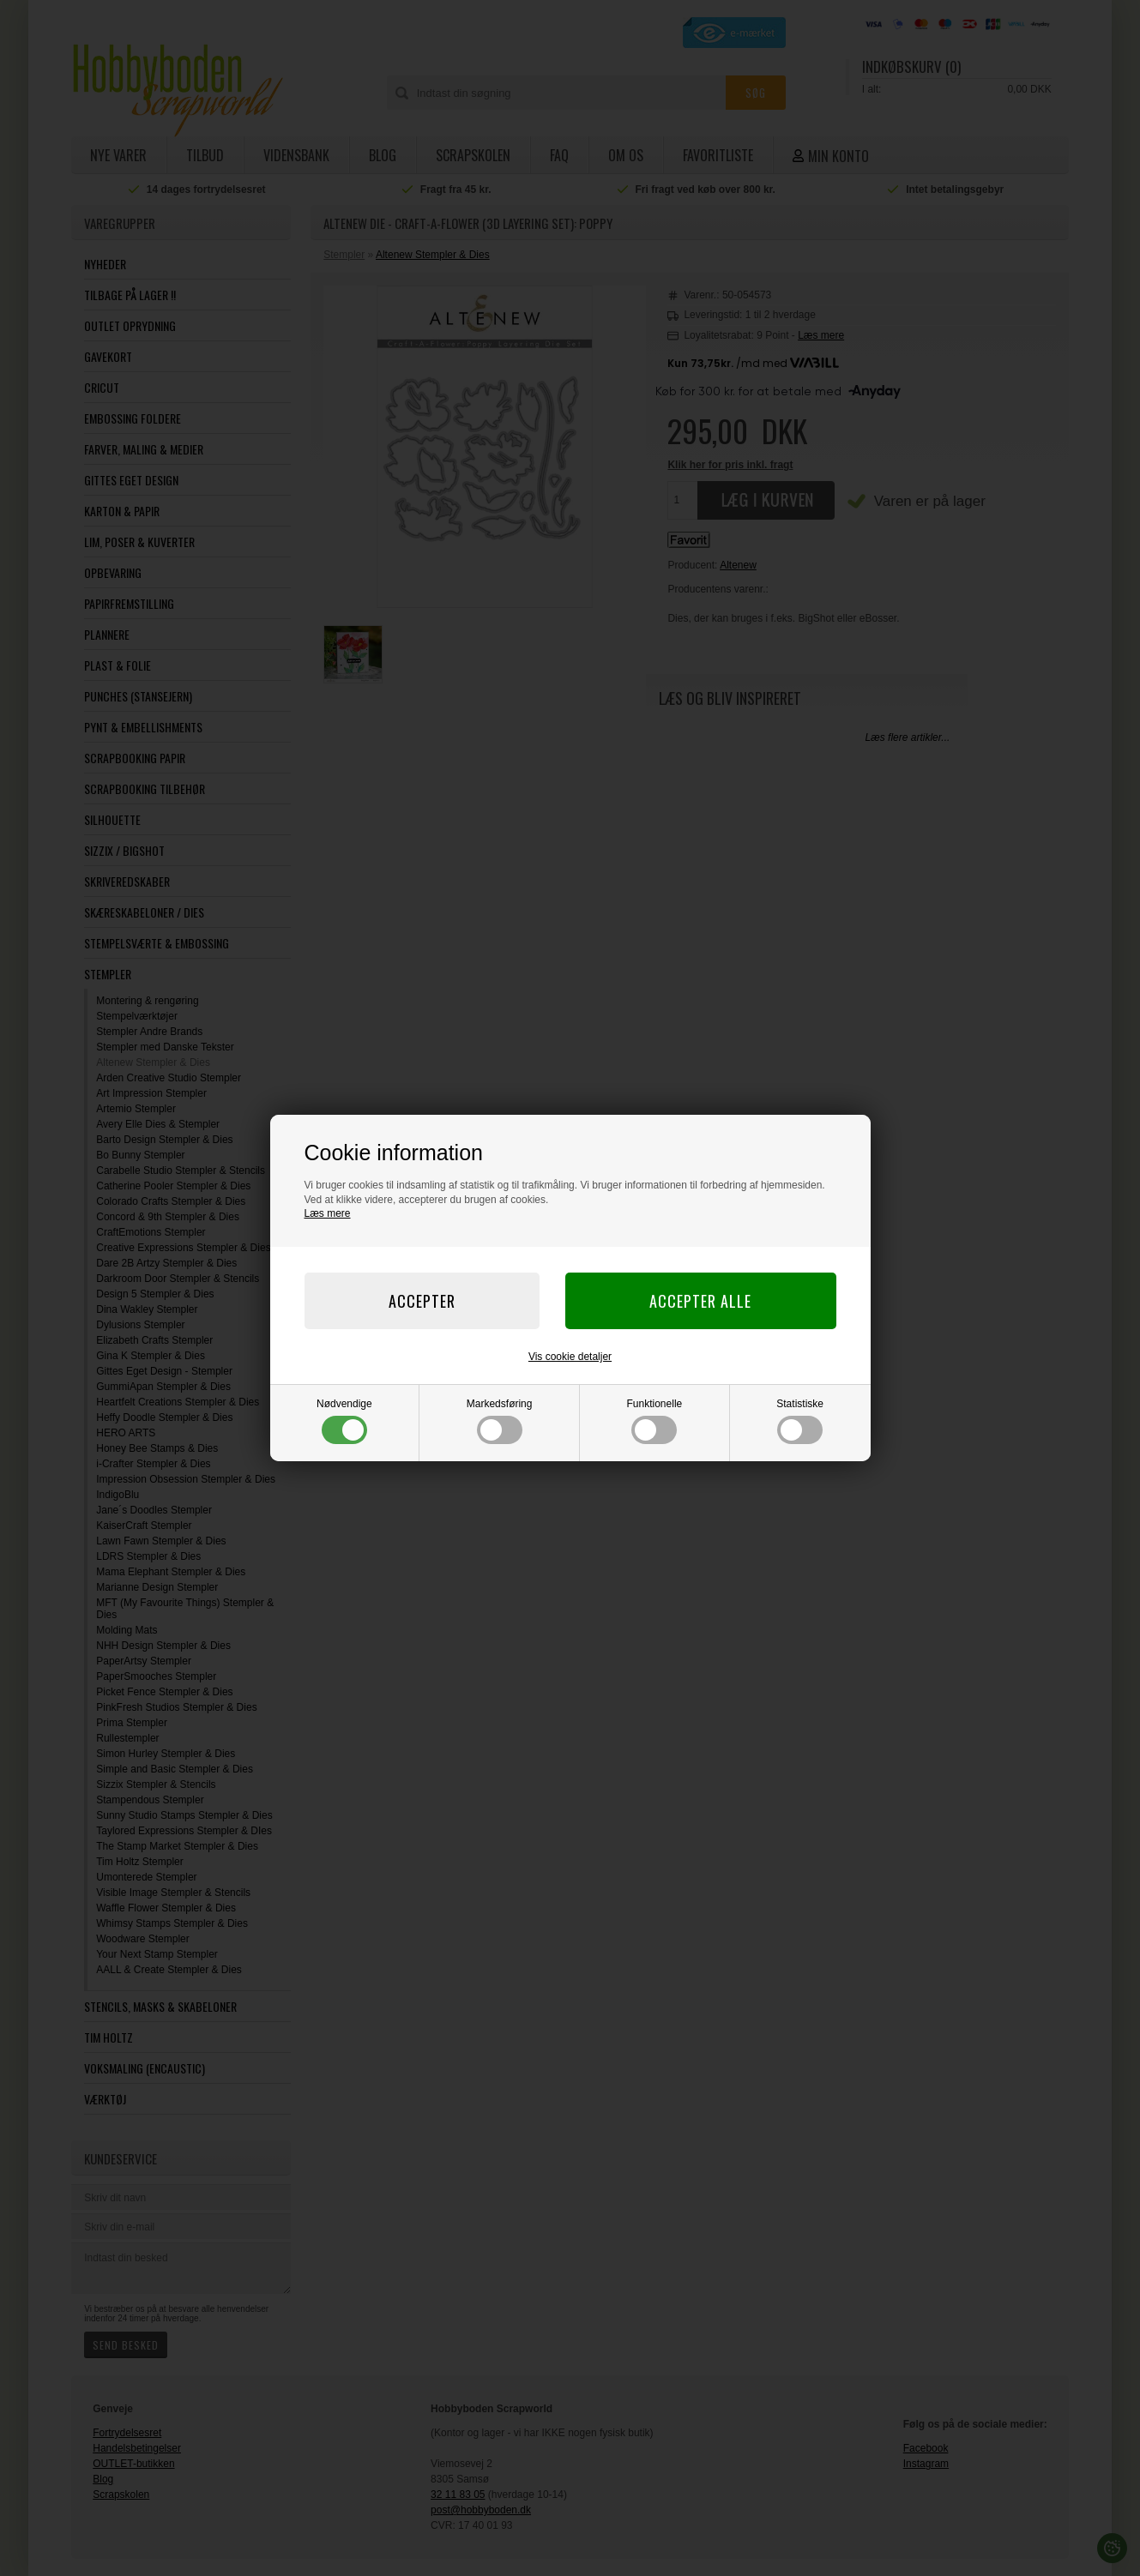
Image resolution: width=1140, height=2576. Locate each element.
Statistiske (799, 1421)
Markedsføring (500, 1421)
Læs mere (328, 1213)
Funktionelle (655, 1421)
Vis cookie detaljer (570, 1357)
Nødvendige (344, 1421)
